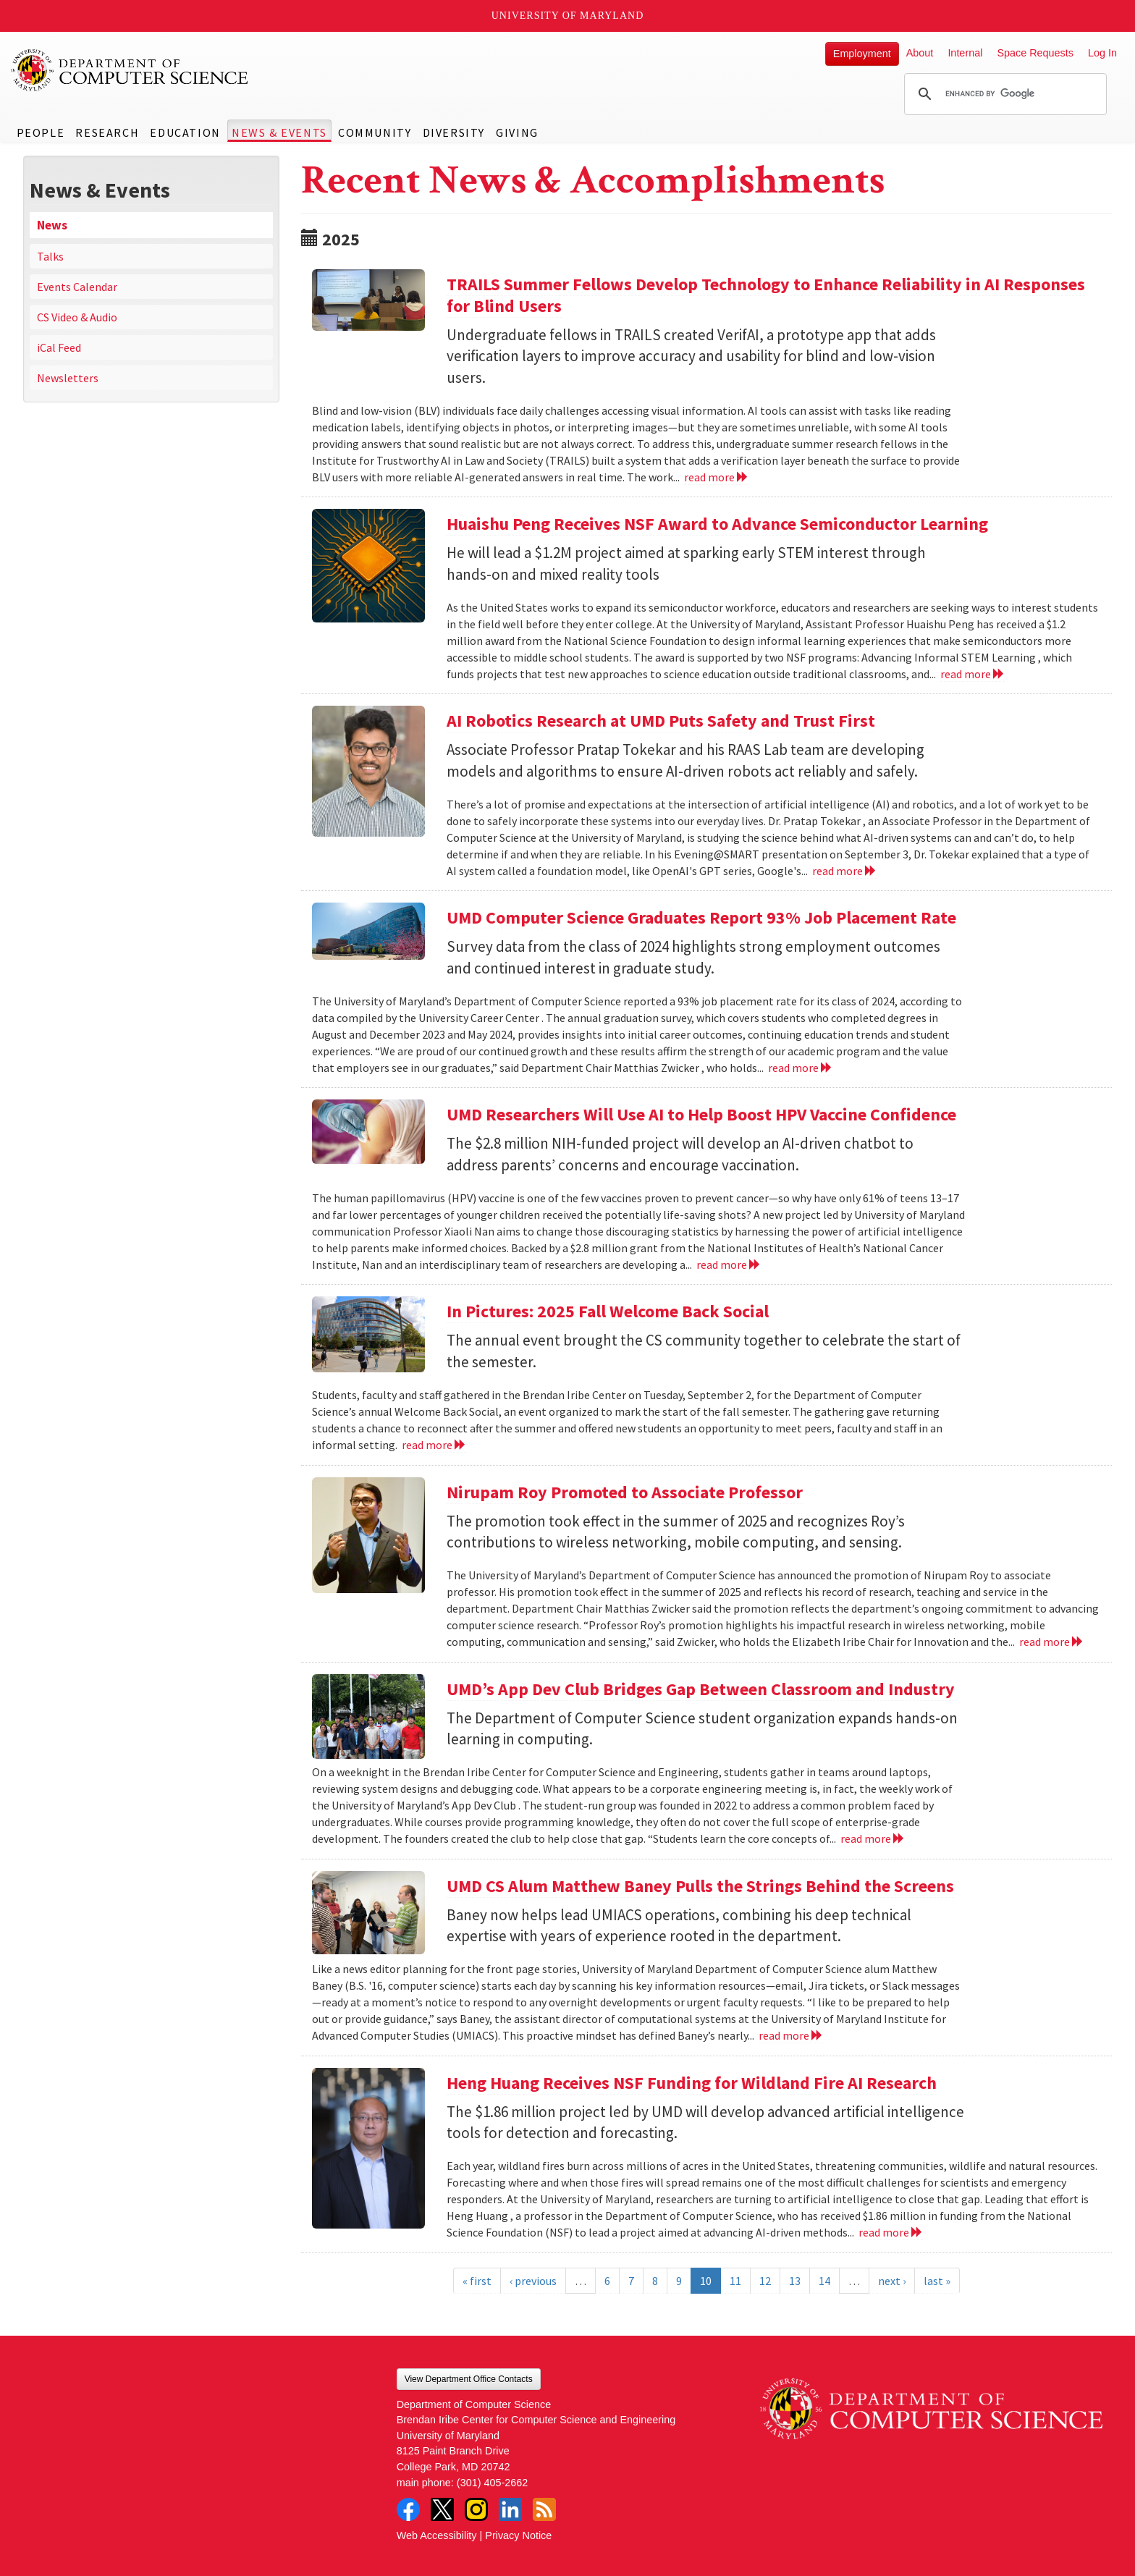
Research (107, 132)
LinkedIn (510, 2509)
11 (735, 2280)
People (41, 132)
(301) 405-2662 (492, 2482)
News (52, 225)
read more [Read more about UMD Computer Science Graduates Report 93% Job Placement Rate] (800, 1067)
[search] (1003, 94)
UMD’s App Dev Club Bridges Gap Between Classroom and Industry (701, 1689)
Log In (1102, 53)
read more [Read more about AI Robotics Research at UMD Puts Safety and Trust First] (844, 870)
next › (892, 2280)
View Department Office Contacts (469, 2379)
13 (795, 2280)
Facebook (408, 2509)
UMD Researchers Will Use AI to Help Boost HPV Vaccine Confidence (701, 1114)
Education (185, 132)
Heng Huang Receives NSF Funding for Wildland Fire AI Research (692, 2083)
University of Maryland (567, 15)
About (920, 53)
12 (765, 2280)
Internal (965, 53)
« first (477, 2280)
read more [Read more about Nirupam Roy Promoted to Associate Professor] (1051, 1641)
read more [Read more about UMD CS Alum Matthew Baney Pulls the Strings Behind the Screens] (791, 2035)
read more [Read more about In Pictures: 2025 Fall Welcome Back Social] (434, 1444)
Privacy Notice (518, 2535)
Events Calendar (77, 286)
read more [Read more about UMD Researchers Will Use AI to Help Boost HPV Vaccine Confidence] (728, 1264)
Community (374, 132)
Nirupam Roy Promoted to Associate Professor (625, 1492)
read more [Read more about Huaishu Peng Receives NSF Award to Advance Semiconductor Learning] (972, 674)
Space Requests (1035, 53)
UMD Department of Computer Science (130, 70)
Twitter (442, 2509)
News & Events (279, 132)
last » (937, 2280)
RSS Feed (544, 2509)
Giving (517, 132)
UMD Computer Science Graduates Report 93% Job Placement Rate (701, 917)
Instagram (476, 2509)
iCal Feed (59, 347)
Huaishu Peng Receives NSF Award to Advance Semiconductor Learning (717, 523)
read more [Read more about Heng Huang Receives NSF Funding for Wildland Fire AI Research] (890, 2232)
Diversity (454, 132)
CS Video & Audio (77, 317)
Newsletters (67, 378)
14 (824, 2280)
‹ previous (533, 2280)
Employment (862, 53)
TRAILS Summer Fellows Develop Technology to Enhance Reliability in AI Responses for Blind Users (766, 295)
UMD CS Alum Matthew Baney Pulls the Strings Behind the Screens (700, 1886)
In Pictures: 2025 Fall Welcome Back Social (608, 1311)
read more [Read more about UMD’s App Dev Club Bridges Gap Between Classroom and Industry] (872, 1838)
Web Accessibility (437, 2535)
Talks (50, 256)
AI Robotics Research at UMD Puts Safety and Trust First (661, 720)
